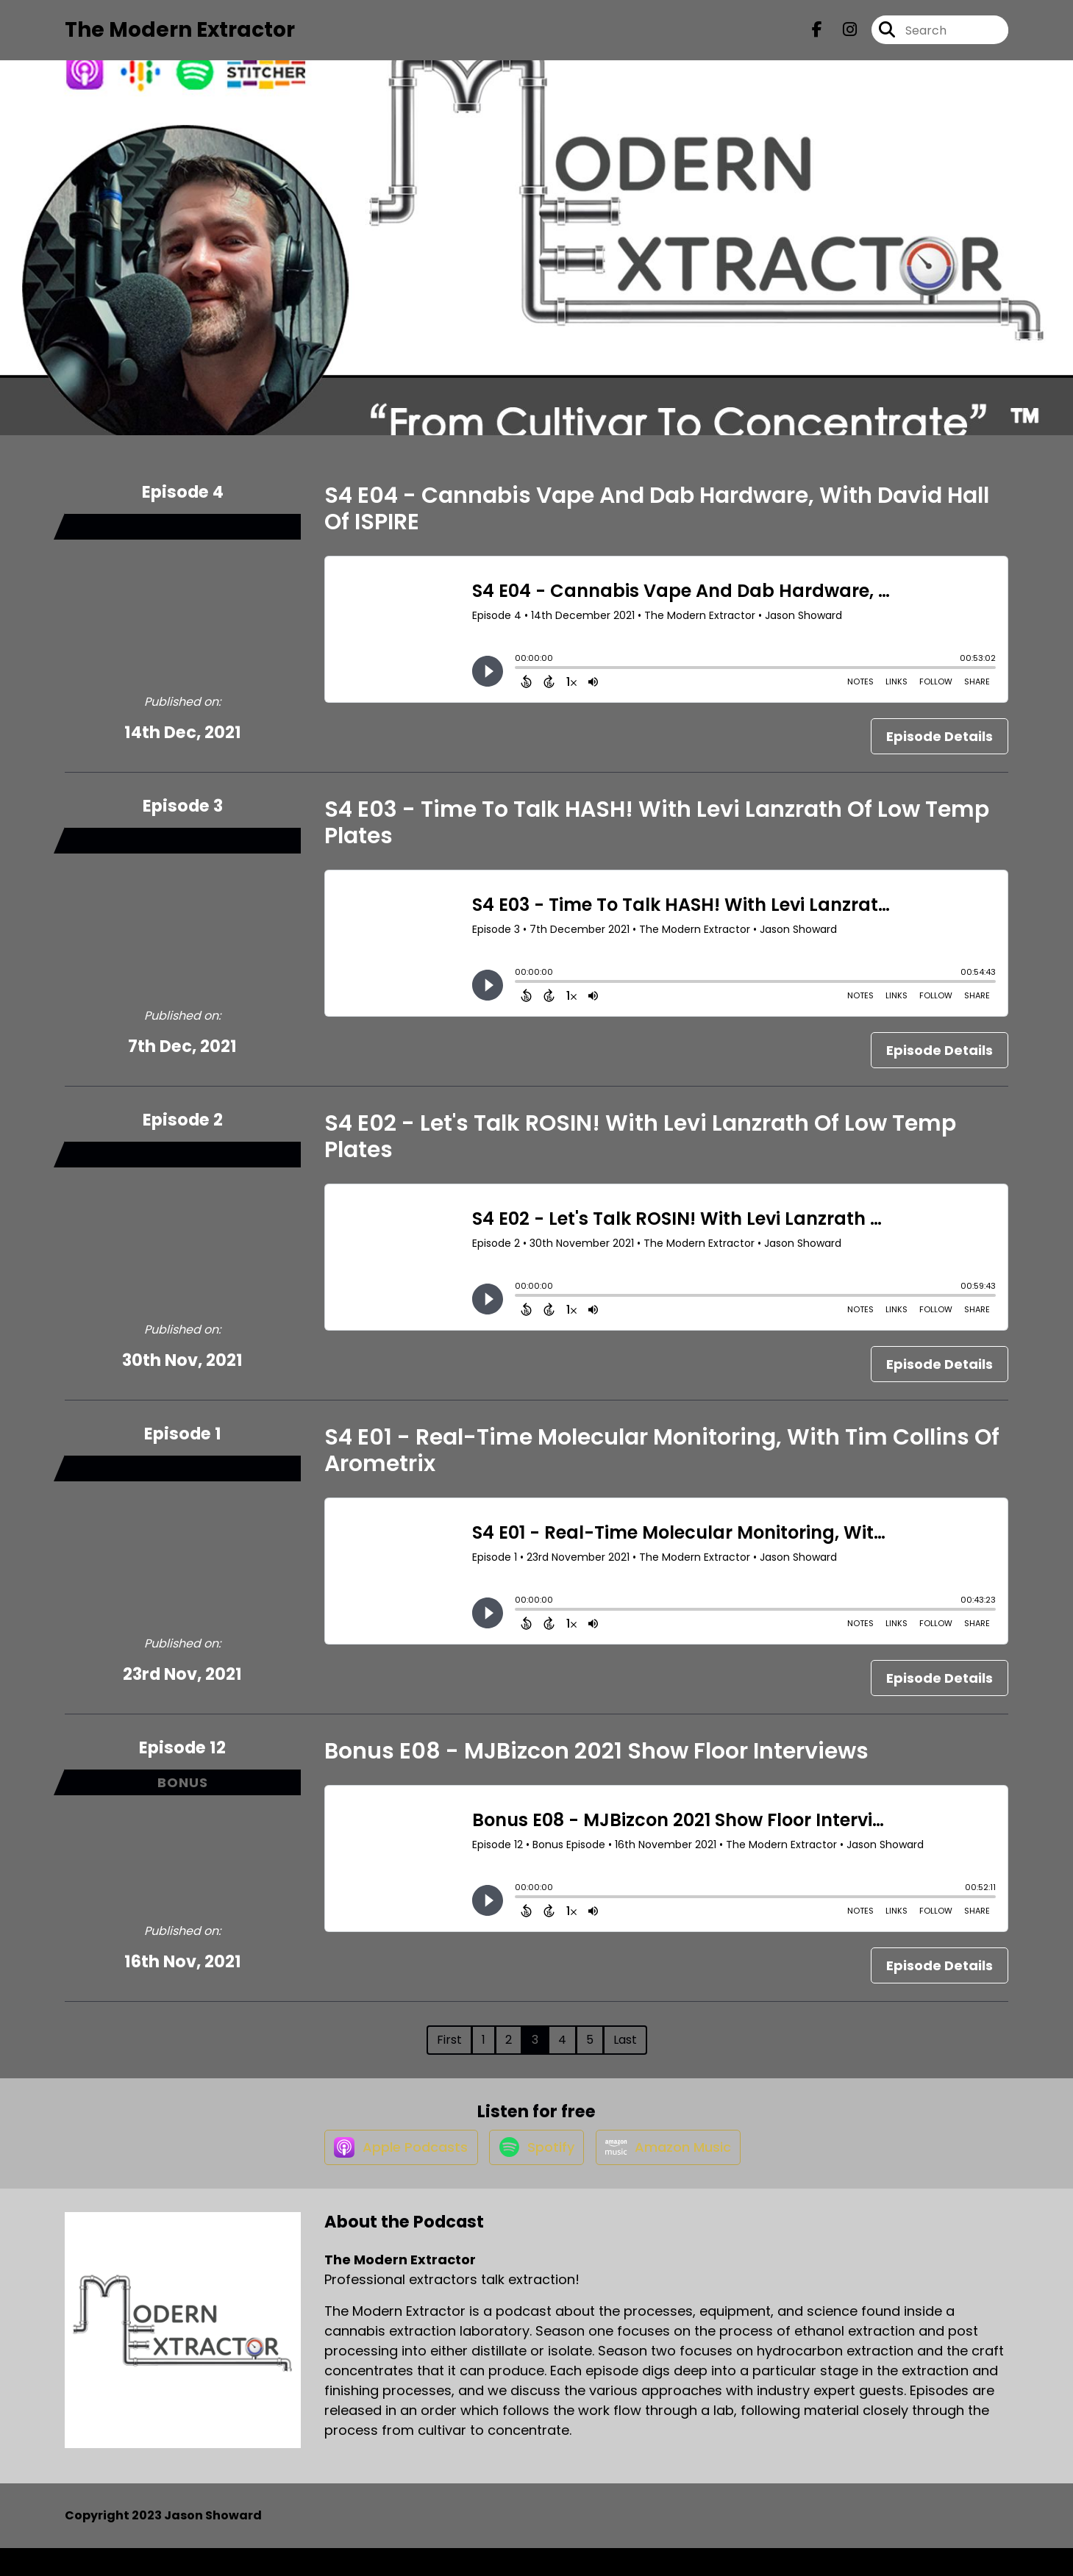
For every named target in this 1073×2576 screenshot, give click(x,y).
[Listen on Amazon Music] (673, 2174)
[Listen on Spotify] (533, 2173)
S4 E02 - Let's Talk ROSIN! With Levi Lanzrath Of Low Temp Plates (640, 1149)
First (449, 2052)
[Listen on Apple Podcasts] (390, 2174)
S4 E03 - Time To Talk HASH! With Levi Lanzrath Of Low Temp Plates (656, 835)
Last (625, 2052)
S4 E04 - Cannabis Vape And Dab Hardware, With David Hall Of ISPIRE (656, 521)
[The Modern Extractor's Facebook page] (817, 36)
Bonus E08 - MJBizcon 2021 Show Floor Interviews (596, 1763)
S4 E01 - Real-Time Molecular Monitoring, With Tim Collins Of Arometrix (661, 1463)
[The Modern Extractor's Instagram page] (841, 36)
